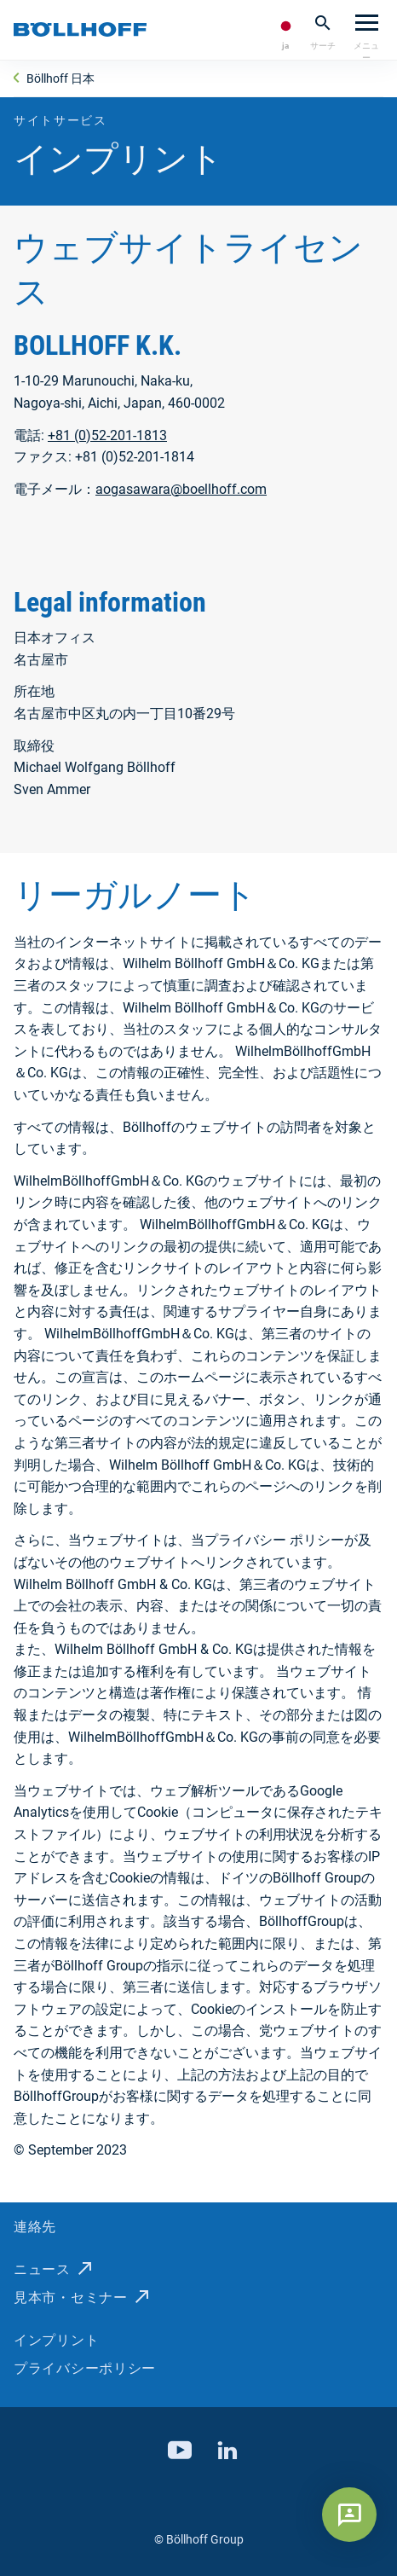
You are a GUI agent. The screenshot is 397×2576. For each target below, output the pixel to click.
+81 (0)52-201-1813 (107, 435)
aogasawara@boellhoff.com (181, 489)
